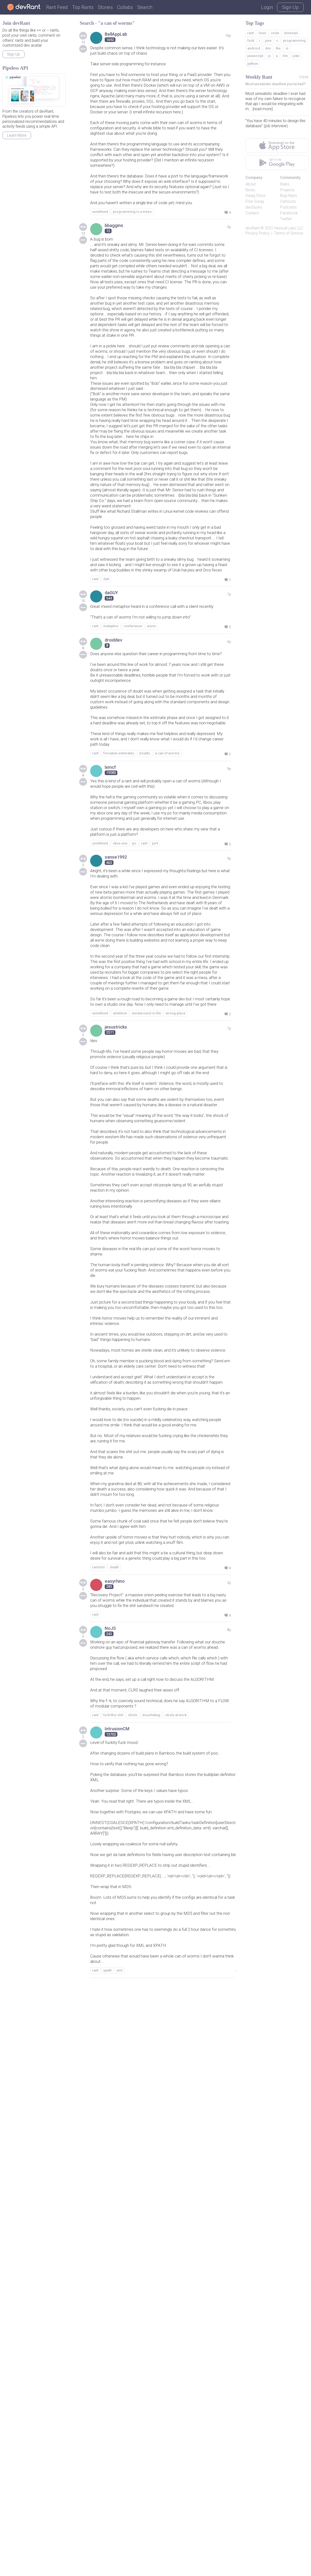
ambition (120, 1312)
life (285, 56)
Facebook (289, 213)
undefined (100, 266)
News (250, 190)
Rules (284, 184)
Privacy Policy (257, 233)
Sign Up (290, 7)
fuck (250, 40)
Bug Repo (288, 195)
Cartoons (288, 201)
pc (134, 1079)
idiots (132, 2245)
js (269, 56)
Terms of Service (288, 233)
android (253, 48)
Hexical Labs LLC (288, 228)
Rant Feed (57, 7)
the (278, 48)
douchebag (151, 2245)
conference (133, 814)
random (98, 2062)
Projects (287, 190)
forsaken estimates (118, 972)
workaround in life (146, 1312)
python (252, 64)
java (268, 40)
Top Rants (83, 7)
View (304, 76)
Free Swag (254, 201)
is (286, 48)
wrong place (175, 1312)
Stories (105, 7)
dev (268, 48)
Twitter (286, 219)
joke (296, 56)
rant (95, 758)
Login (267, 7)
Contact (252, 213)
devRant (252, 228)
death (114, 2062)
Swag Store (255, 195)
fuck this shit (113, 2245)
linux (262, 33)
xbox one (120, 1079)
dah (106, 758)
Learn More (16, 135)
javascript (255, 56)
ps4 (155, 1079)
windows (291, 33)
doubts (144, 972)
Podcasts (288, 207)
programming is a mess (132, 266)
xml (119, 2560)
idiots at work (176, 2245)
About (250, 184)
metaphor (111, 814)
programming (294, 40)
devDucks (253, 207)
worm (151, 814)
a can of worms (167, 972)
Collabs (125, 7)
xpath (107, 2560)
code (275, 33)
